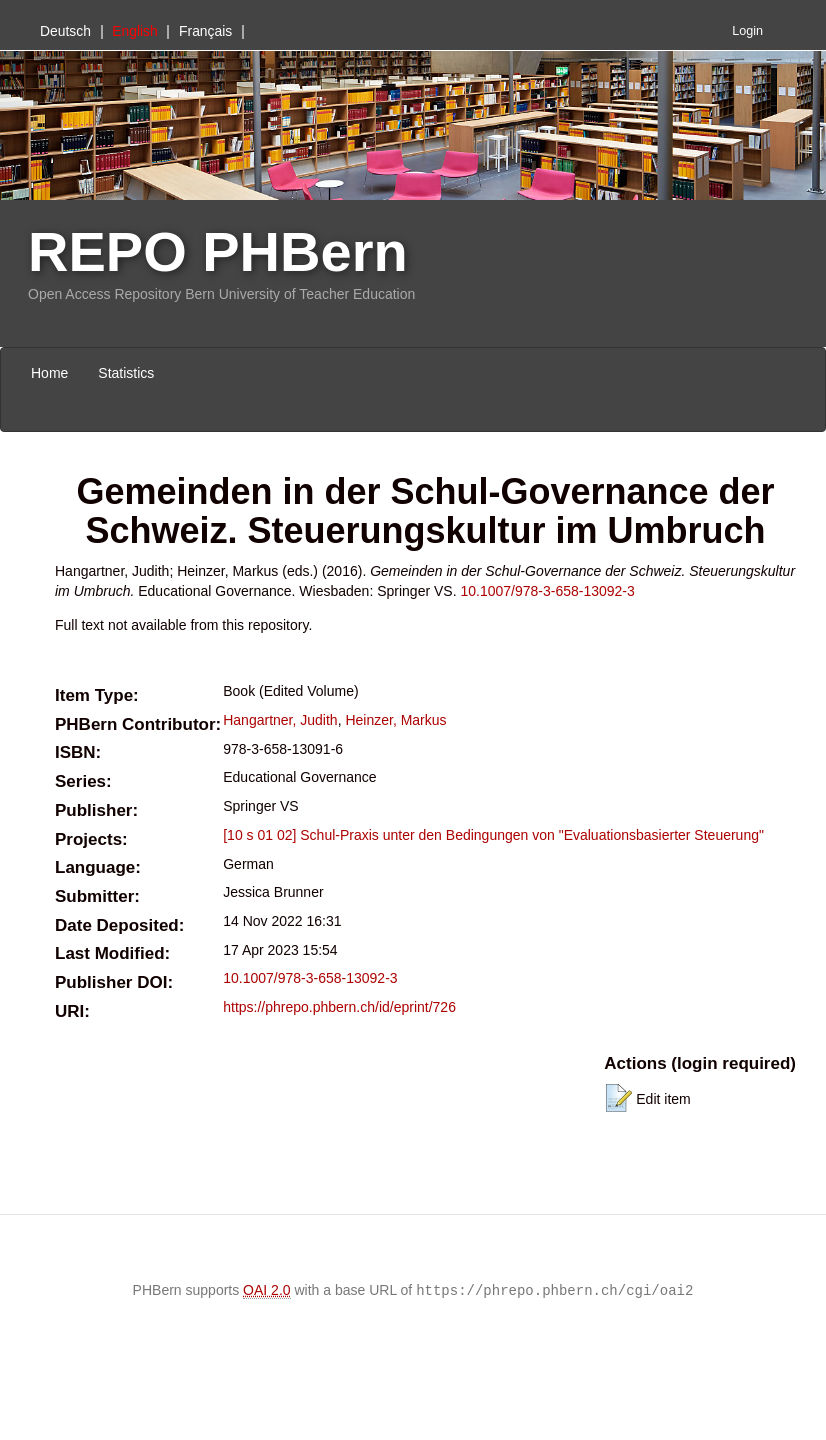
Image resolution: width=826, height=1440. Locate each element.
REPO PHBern (218, 251)
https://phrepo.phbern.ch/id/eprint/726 (339, 1007)
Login (747, 31)
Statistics (126, 373)
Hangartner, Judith (280, 720)
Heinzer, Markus (395, 720)
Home (49, 373)
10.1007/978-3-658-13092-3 (547, 591)
